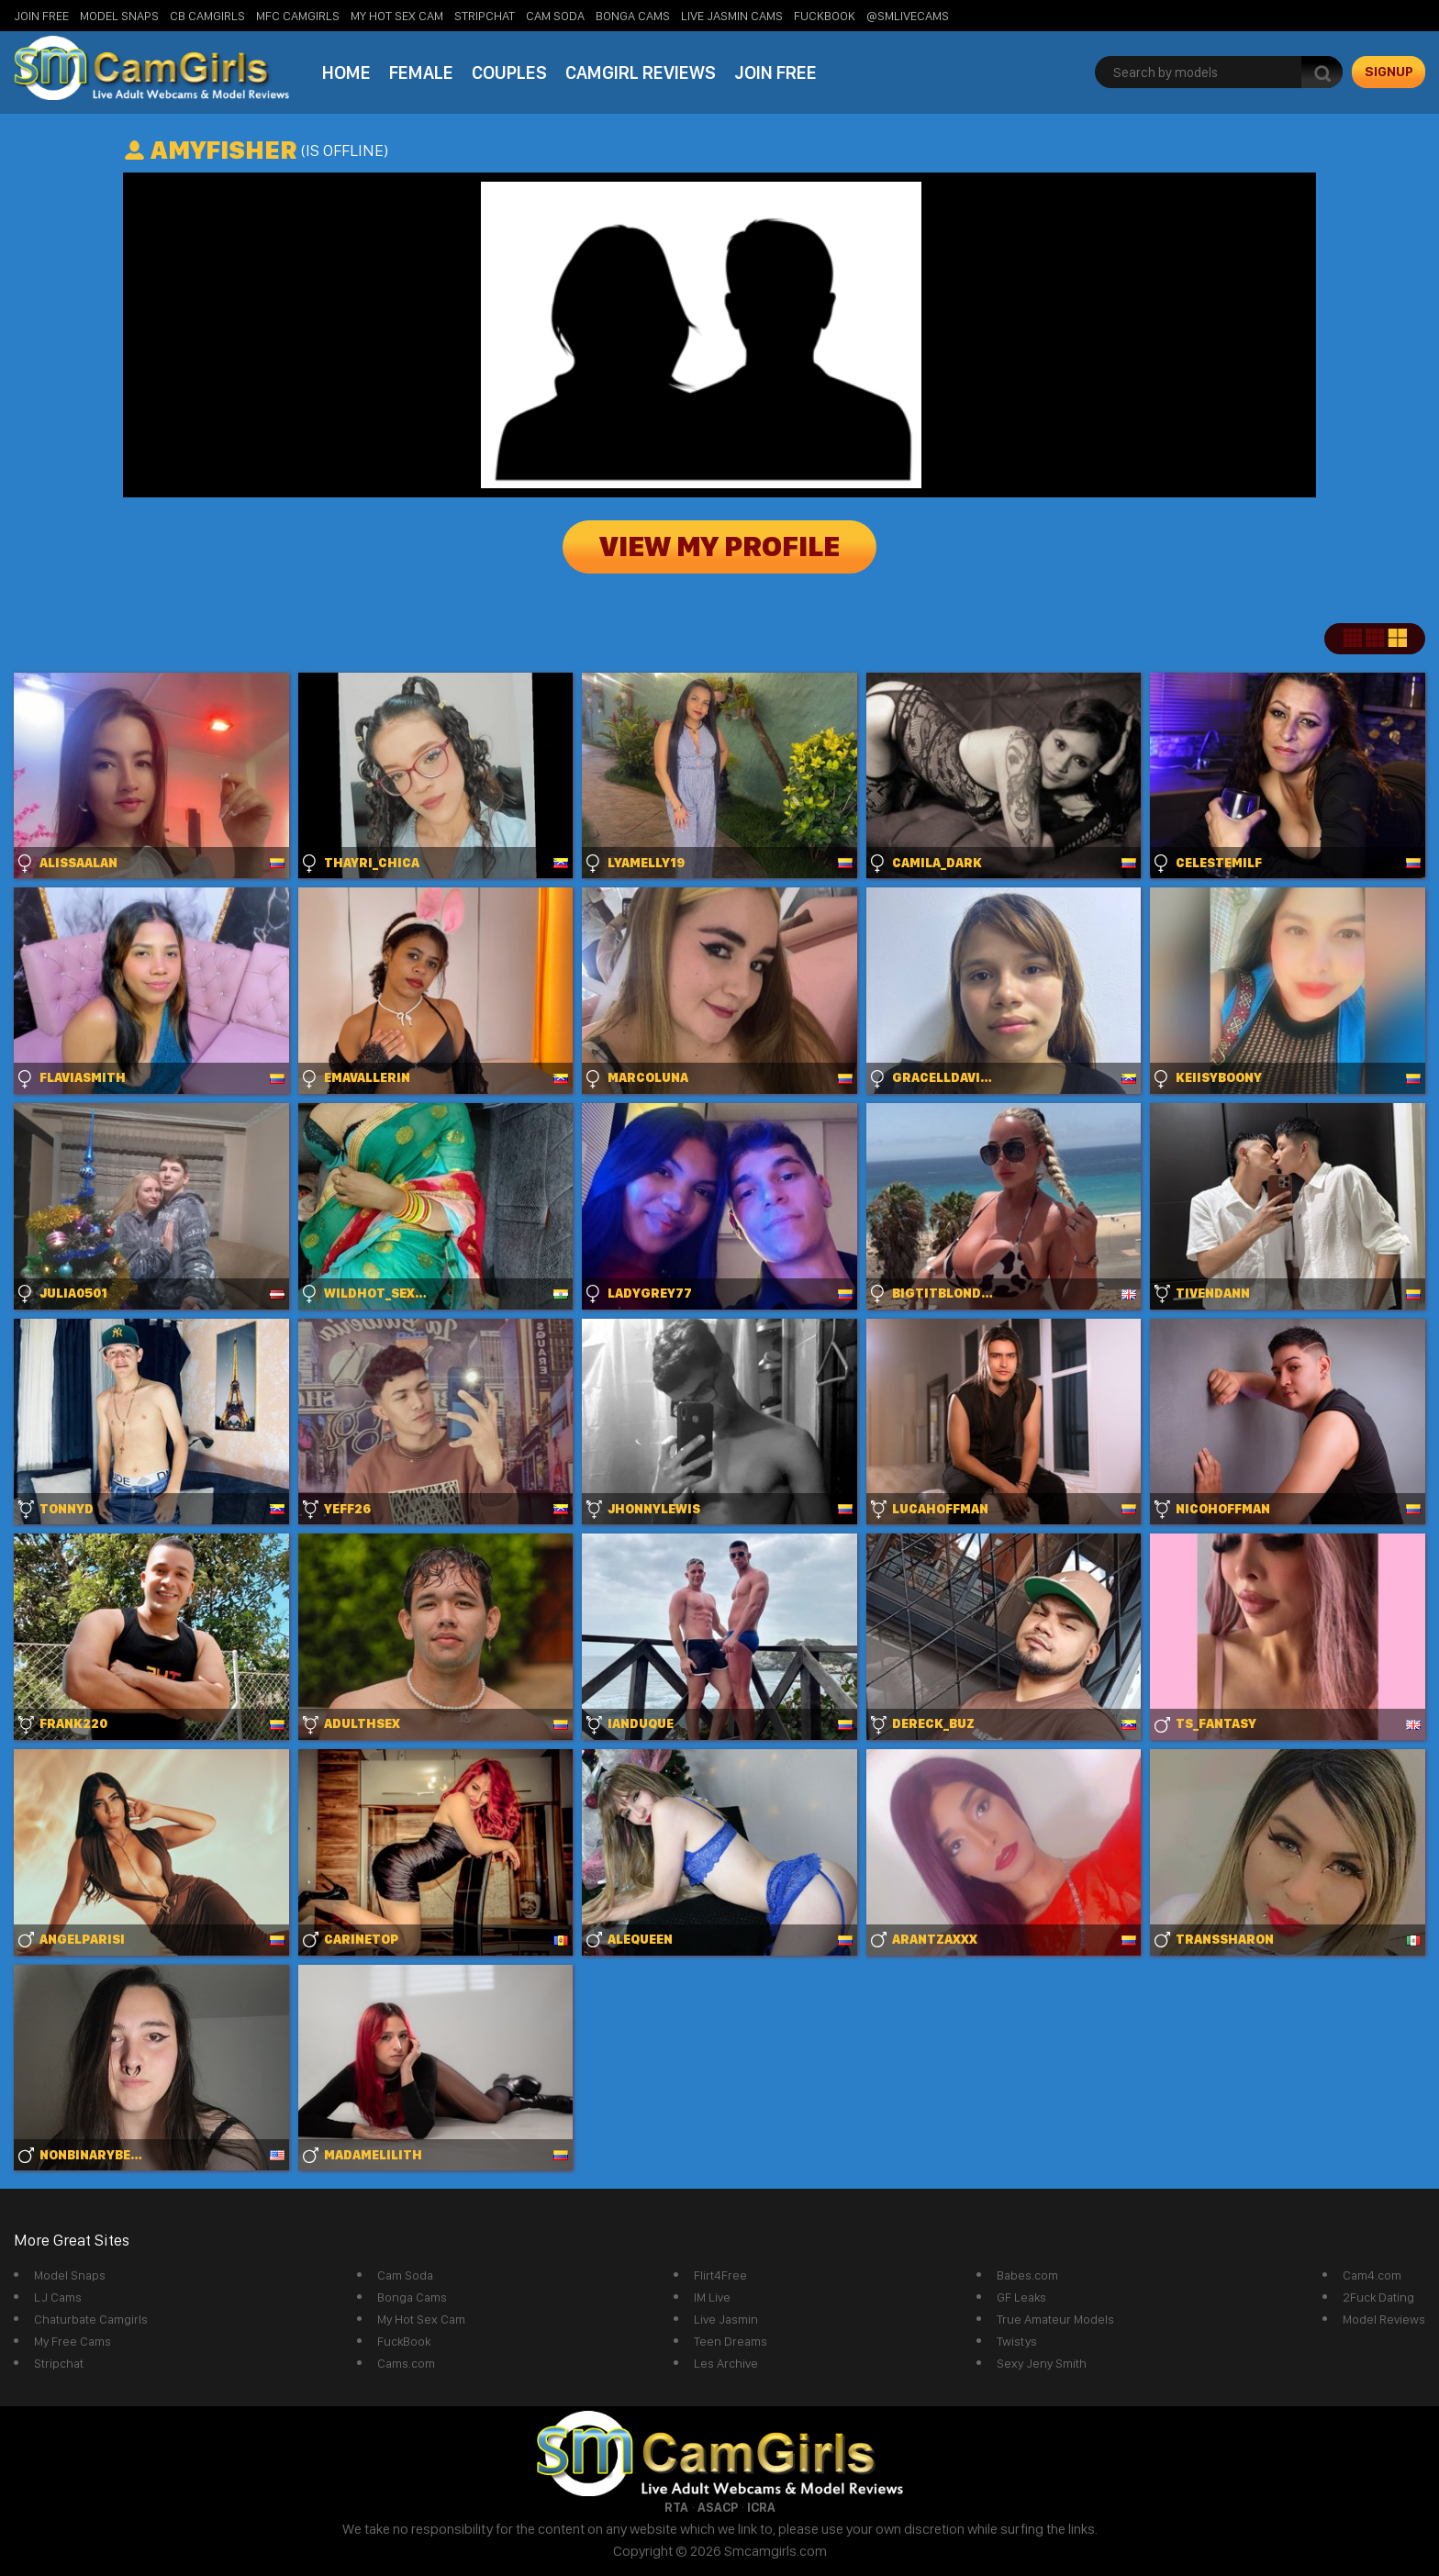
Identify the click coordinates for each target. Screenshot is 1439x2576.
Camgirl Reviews (640, 72)
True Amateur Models (1055, 2319)
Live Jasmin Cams (732, 15)
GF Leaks (1021, 2297)
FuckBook (824, 15)
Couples (509, 72)
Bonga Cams (633, 15)
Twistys (1017, 2341)
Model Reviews (1384, 2319)
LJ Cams (58, 2297)
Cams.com (406, 2363)
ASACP (717, 2507)
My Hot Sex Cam (397, 15)
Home (346, 72)
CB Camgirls (207, 15)
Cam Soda (555, 15)
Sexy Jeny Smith (1042, 2363)
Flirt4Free (720, 2275)
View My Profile (719, 547)
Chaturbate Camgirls (91, 2319)
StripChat (484, 15)
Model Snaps (119, 15)
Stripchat (59, 2363)
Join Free (41, 15)
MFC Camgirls (298, 15)
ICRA (761, 2507)
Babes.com (1027, 2275)
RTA (676, 2507)
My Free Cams (72, 2341)
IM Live (712, 2297)
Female (421, 72)
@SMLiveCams (907, 15)
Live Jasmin (726, 2319)
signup (1389, 71)
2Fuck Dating (1378, 2297)
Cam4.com (1372, 2275)
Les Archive (726, 2363)
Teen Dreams (730, 2341)
